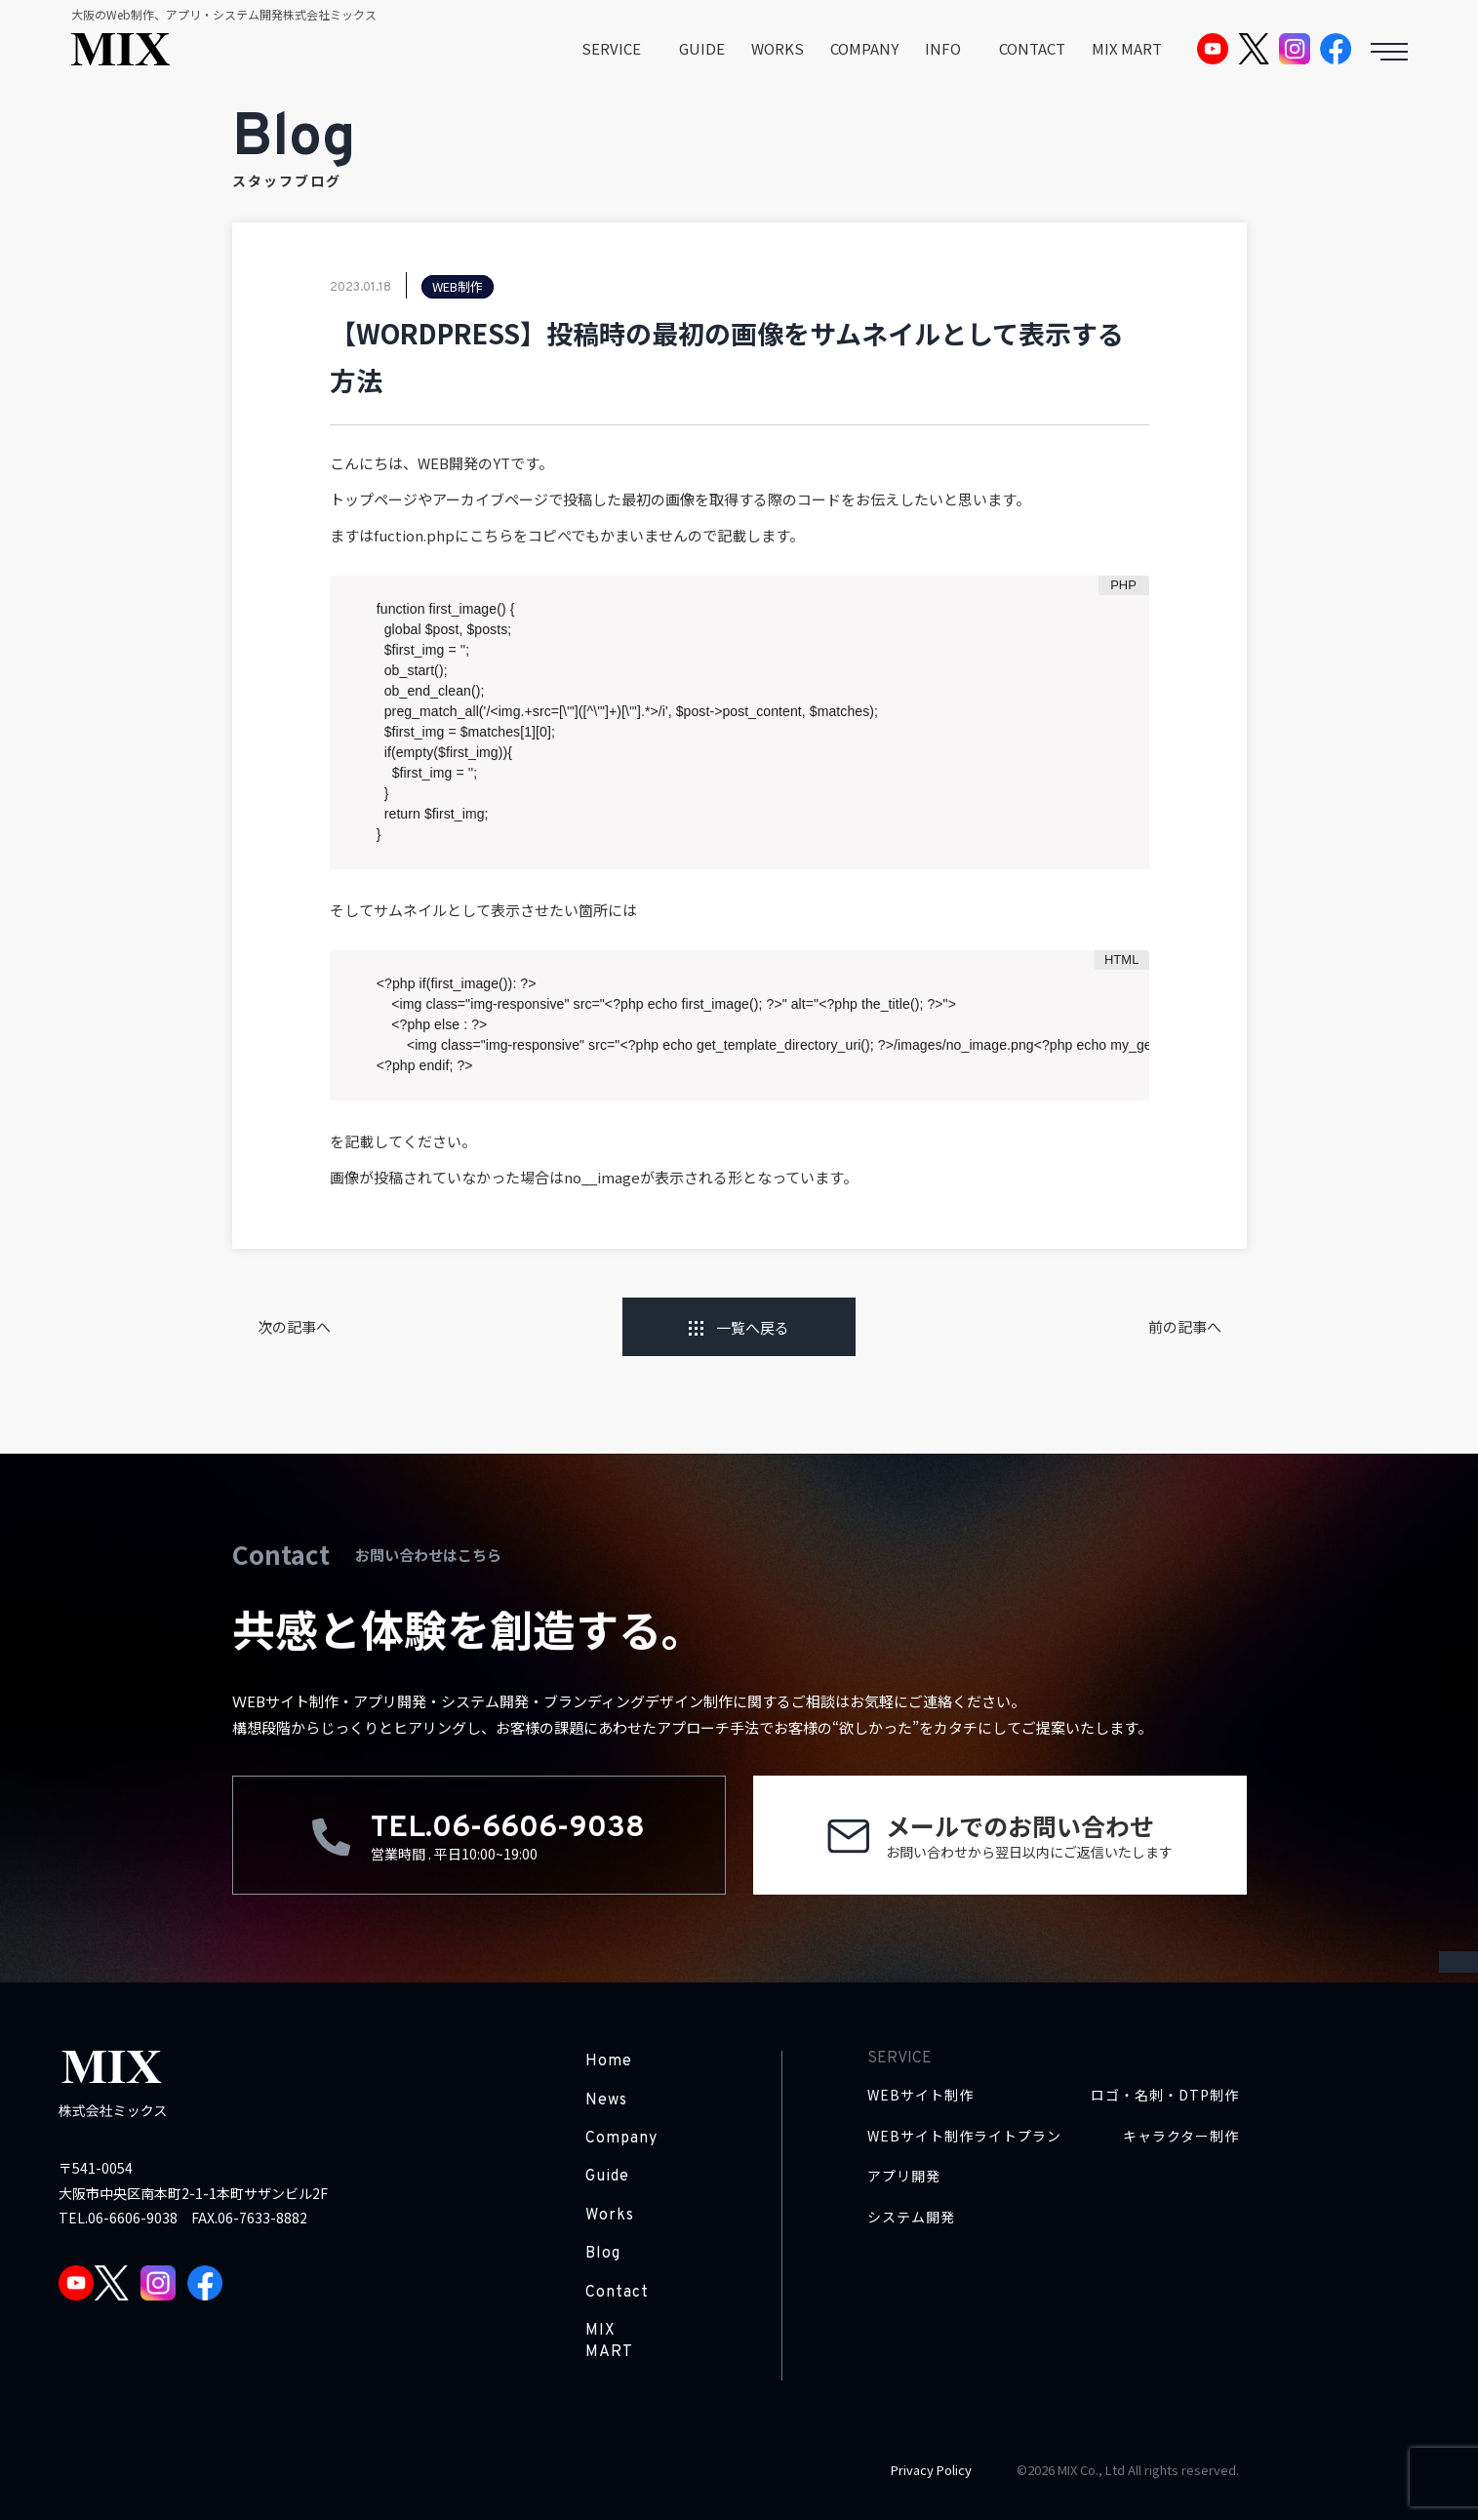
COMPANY (864, 48)
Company (621, 2138)
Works (609, 2215)
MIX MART (1127, 48)
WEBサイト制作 (920, 2095)
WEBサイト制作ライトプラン (964, 2136)
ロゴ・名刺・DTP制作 (1165, 2095)
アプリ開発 (903, 2176)
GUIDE (702, 48)
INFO (943, 48)
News (606, 2100)
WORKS (777, 48)
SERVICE (611, 48)
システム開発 (911, 2217)
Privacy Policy (931, 2469)
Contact (617, 2292)
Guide (607, 2176)
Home (608, 2061)
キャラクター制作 (1181, 2136)
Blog (602, 2253)
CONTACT (1032, 48)
